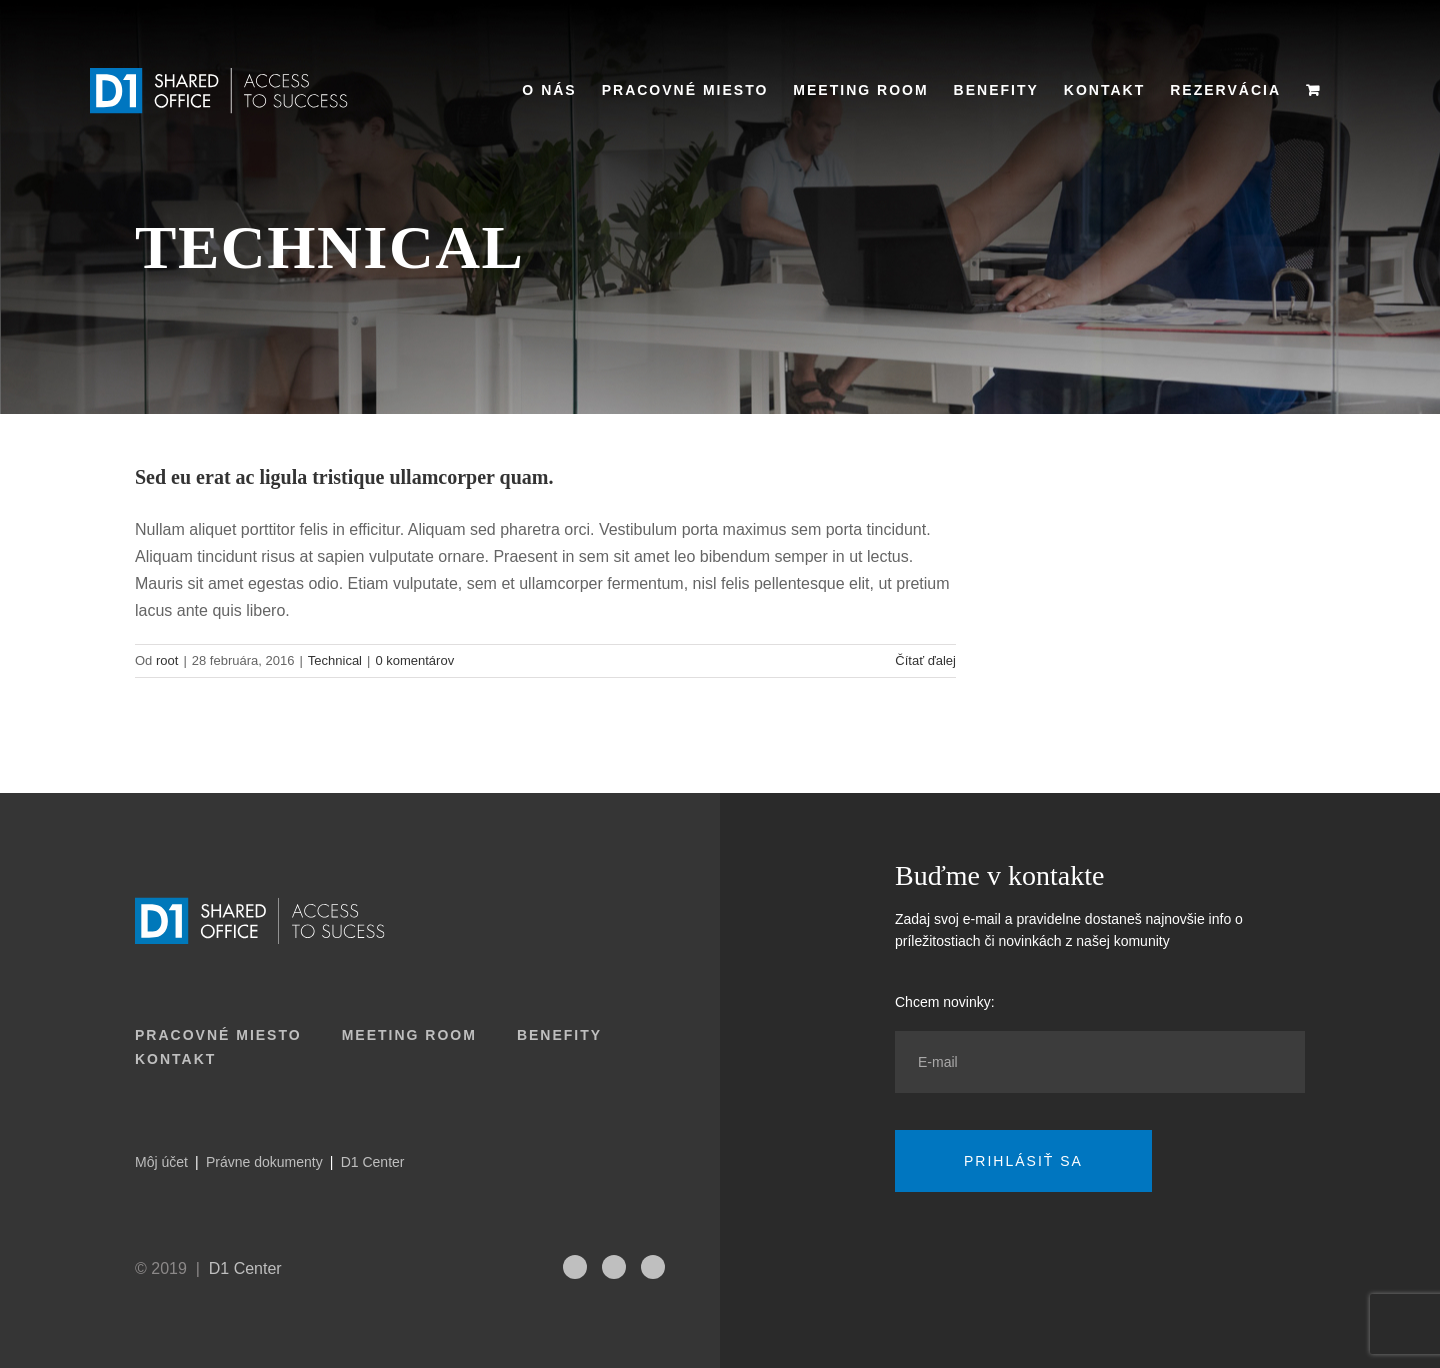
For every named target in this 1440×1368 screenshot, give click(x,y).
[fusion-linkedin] (614, 1267)
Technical (335, 660)
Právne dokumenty (264, 1162)
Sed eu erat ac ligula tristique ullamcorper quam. (344, 477)
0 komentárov (414, 660)
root (167, 660)
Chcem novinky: (945, 1002)
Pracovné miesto (218, 1035)
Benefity (559, 1035)
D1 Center (373, 1162)
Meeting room (409, 1035)
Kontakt (175, 1059)
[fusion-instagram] (575, 1267)
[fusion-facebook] (653, 1267)
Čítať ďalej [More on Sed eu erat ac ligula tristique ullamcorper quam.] (925, 660)
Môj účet (161, 1162)
